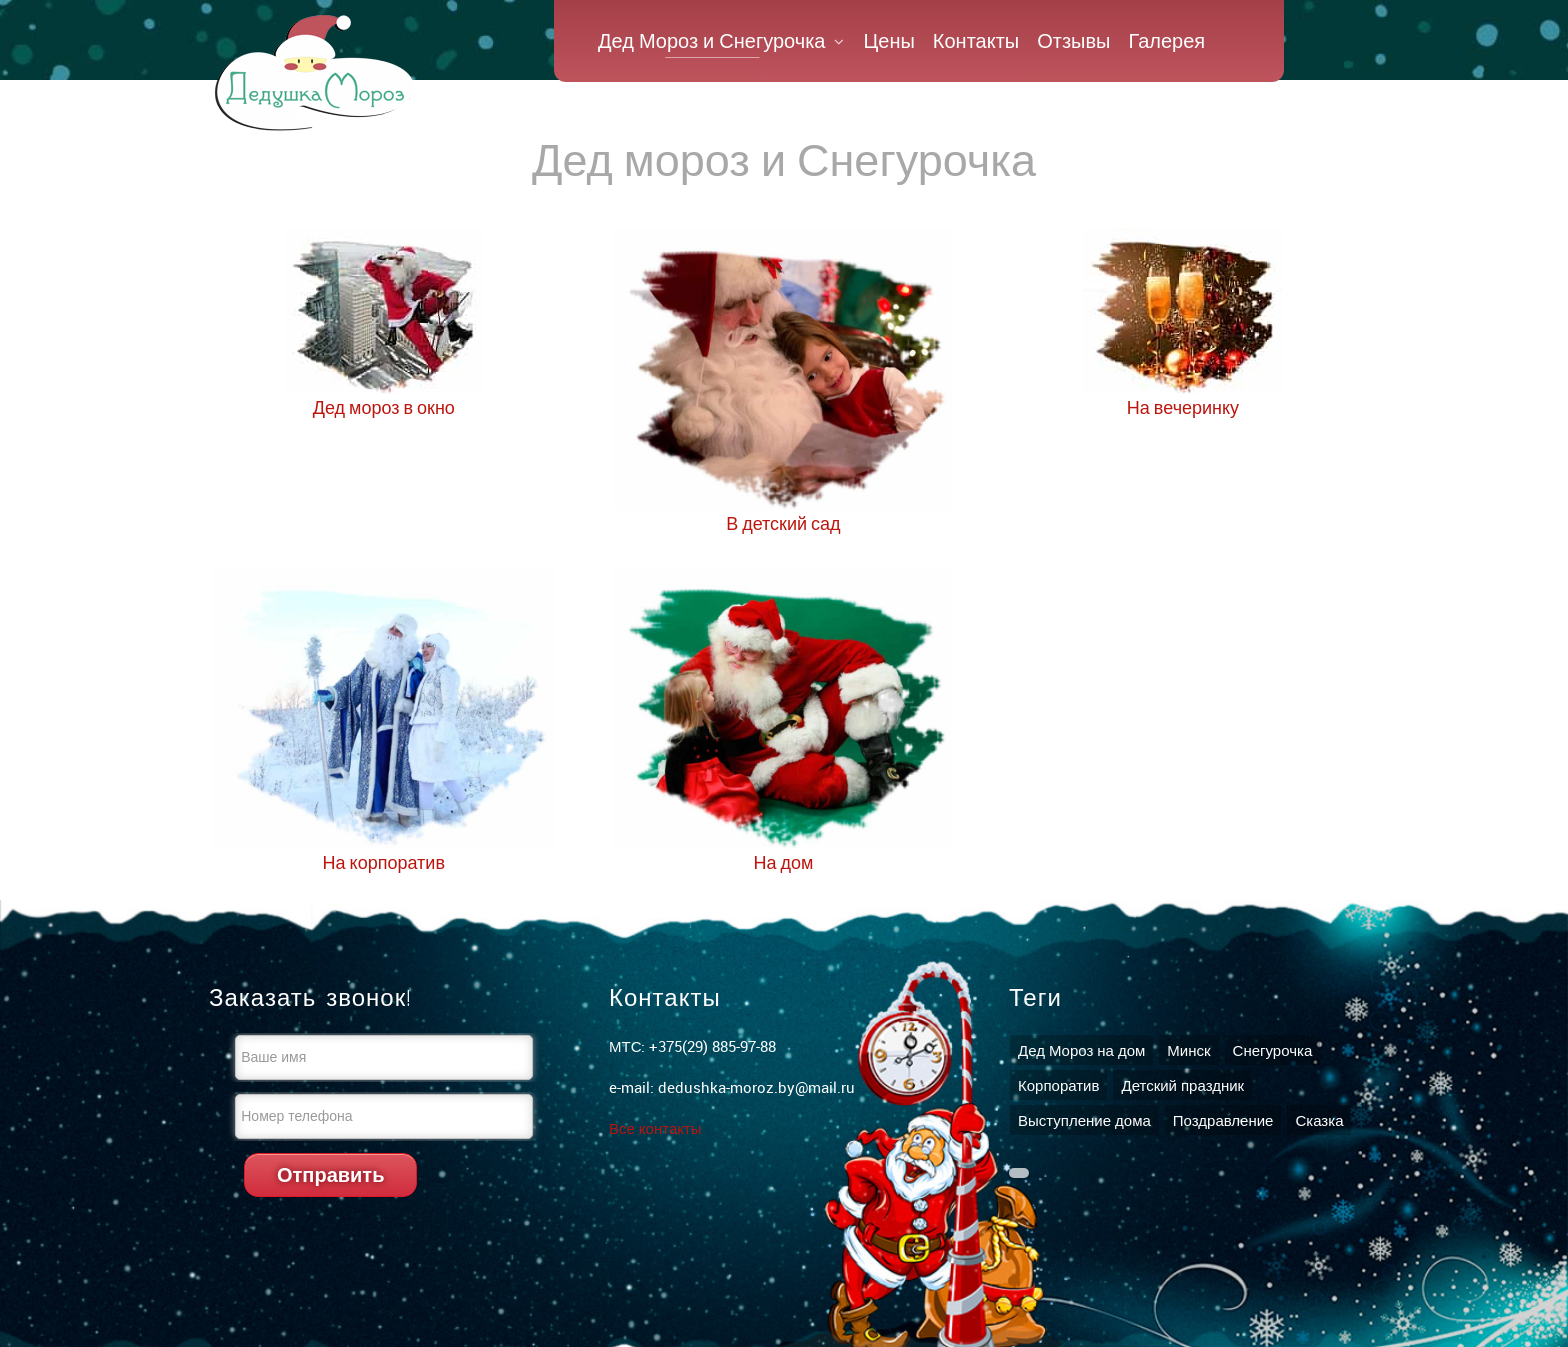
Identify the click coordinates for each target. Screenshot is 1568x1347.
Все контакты (655, 1128)
